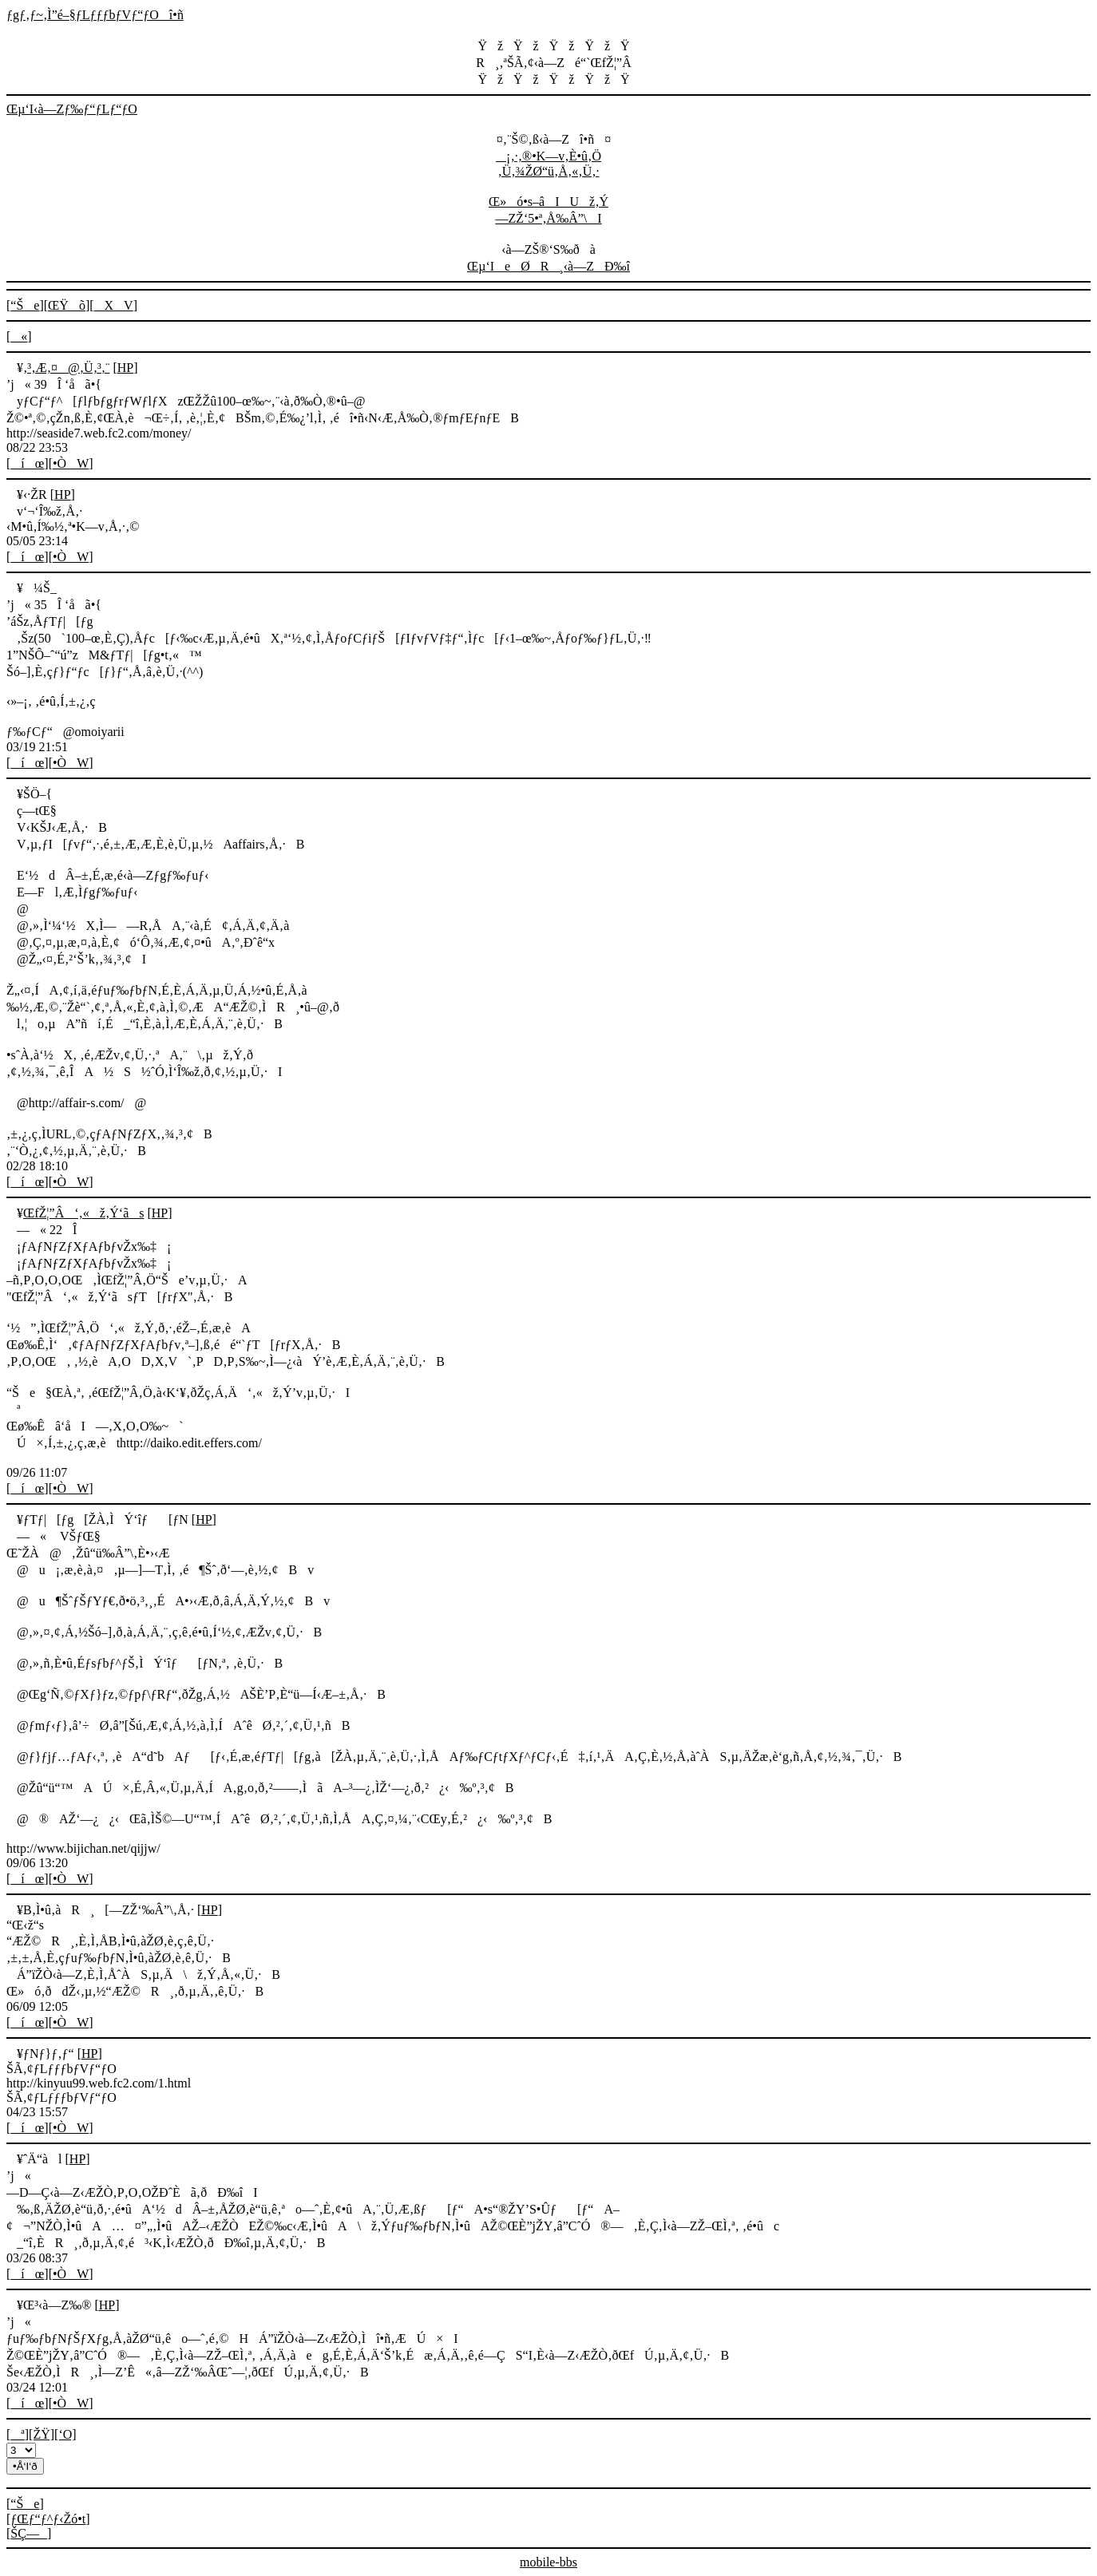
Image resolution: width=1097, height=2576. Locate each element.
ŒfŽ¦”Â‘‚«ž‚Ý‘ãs (83, 1213)
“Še (24, 305)
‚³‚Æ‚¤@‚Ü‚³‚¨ (66, 367)
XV (113, 305)
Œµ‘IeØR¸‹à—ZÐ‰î (548, 266)
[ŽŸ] (41, 2434)
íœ (27, 463)
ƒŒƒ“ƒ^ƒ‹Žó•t (47, 2519)
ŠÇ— (28, 2533)
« (18, 336)
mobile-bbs (548, 2562)
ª (17, 2434)
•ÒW (71, 463)
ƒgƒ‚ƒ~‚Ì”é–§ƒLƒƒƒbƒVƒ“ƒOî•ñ (95, 15)
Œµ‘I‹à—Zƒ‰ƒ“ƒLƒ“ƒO (71, 109)
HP (125, 367)
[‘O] (65, 2434)
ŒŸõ (66, 305)
